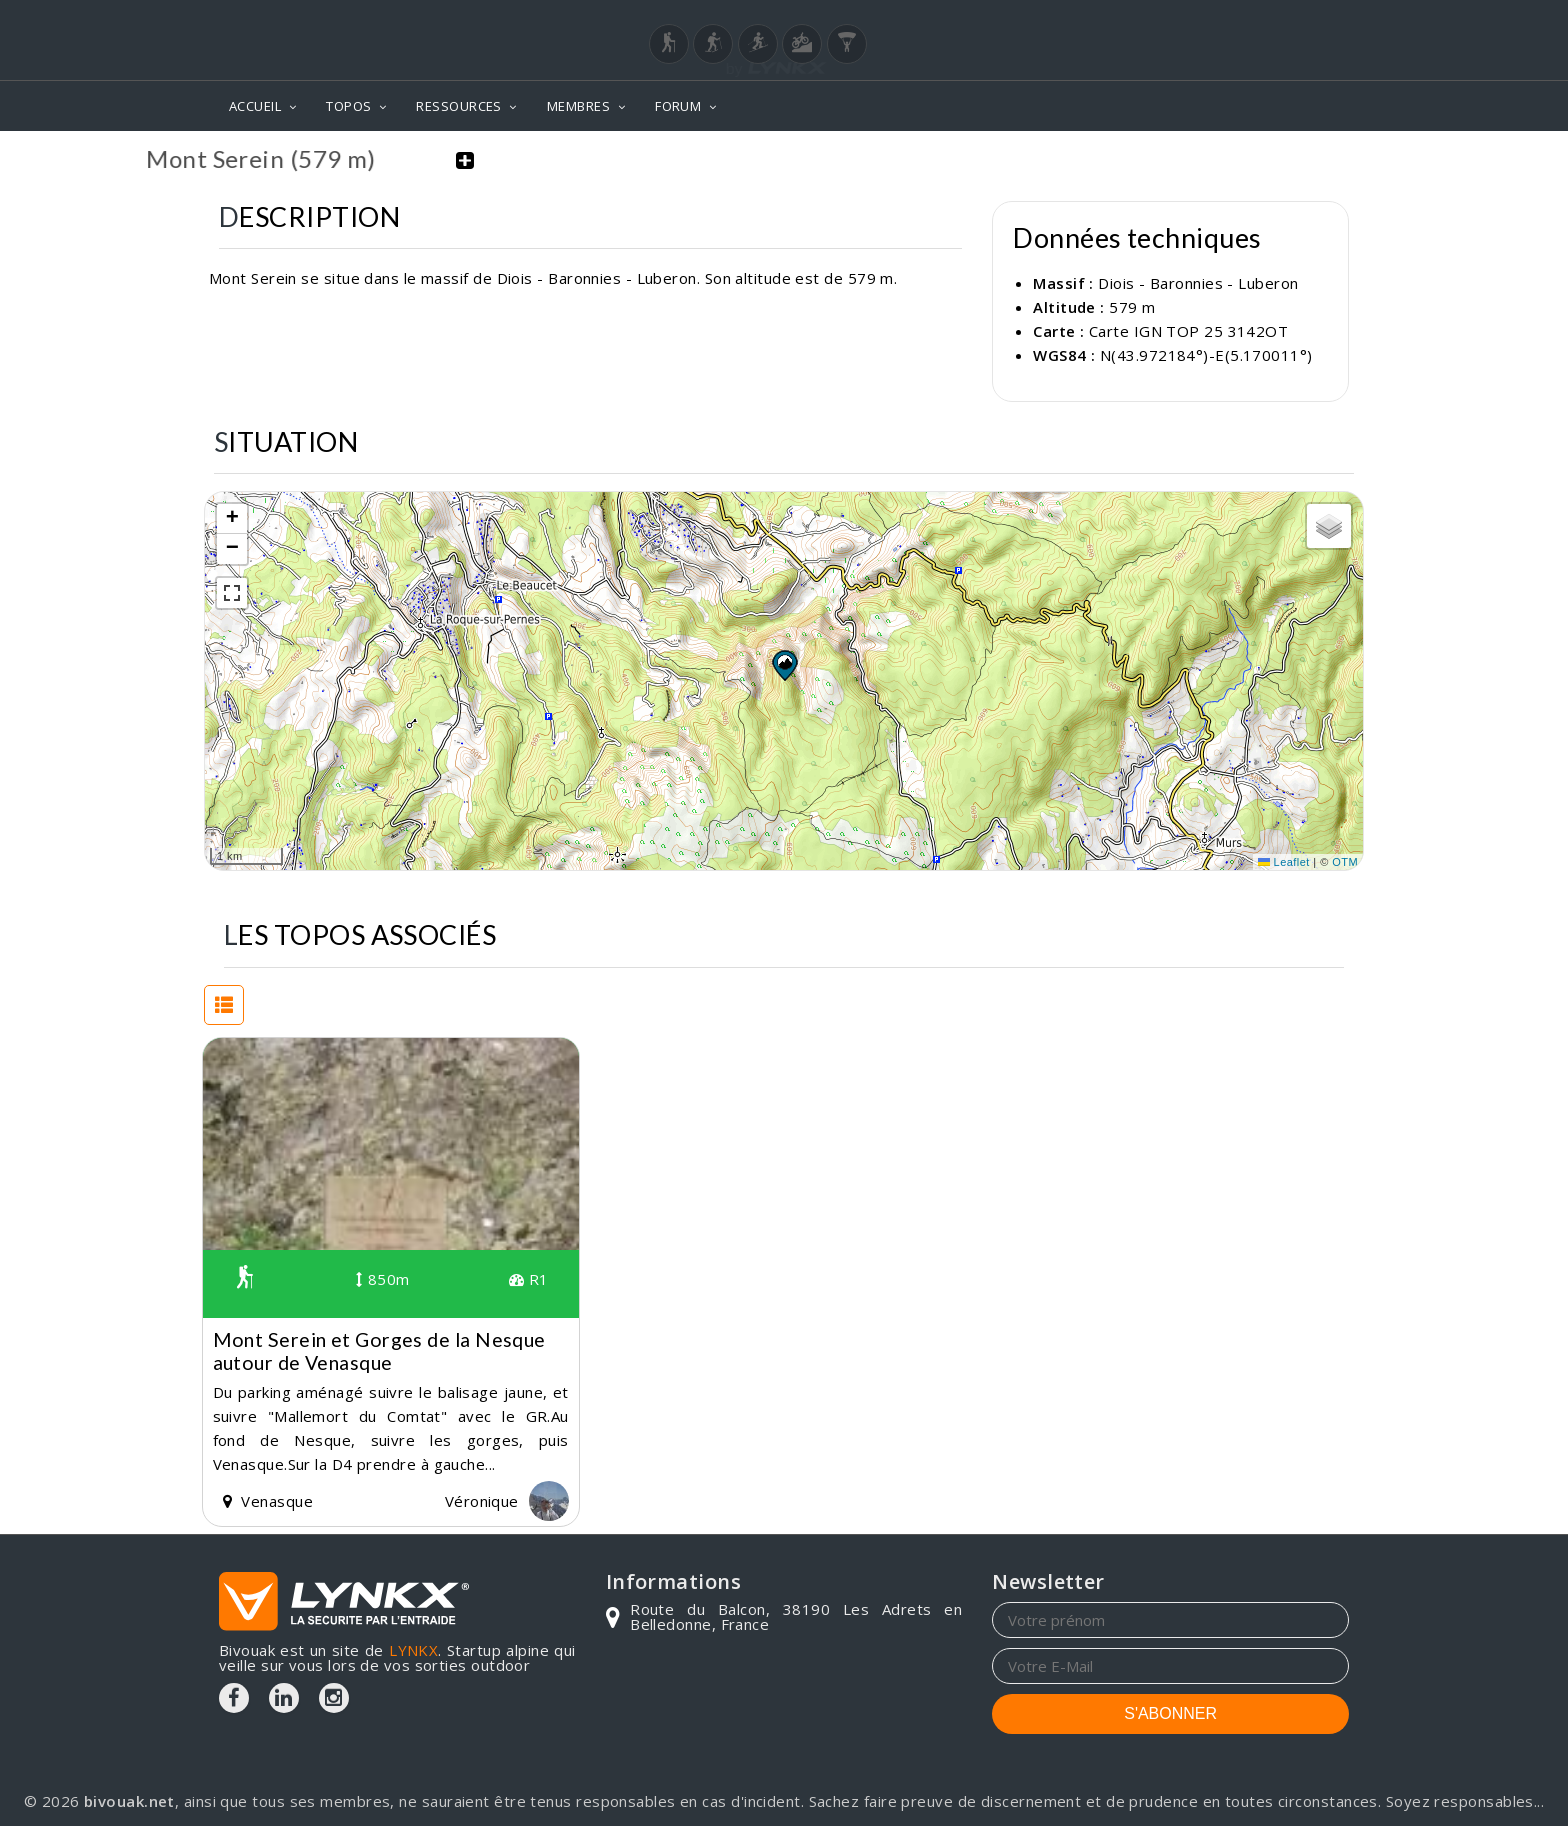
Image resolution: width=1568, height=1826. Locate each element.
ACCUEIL (255, 106)
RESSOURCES (459, 106)
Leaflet (1284, 862)
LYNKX (413, 1650)
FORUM (678, 106)
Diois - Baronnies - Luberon (1198, 283)
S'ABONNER (1170, 1713)
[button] (784, 665)
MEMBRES (578, 106)
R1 (529, 1279)
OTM (1345, 862)
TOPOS (348, 106)
